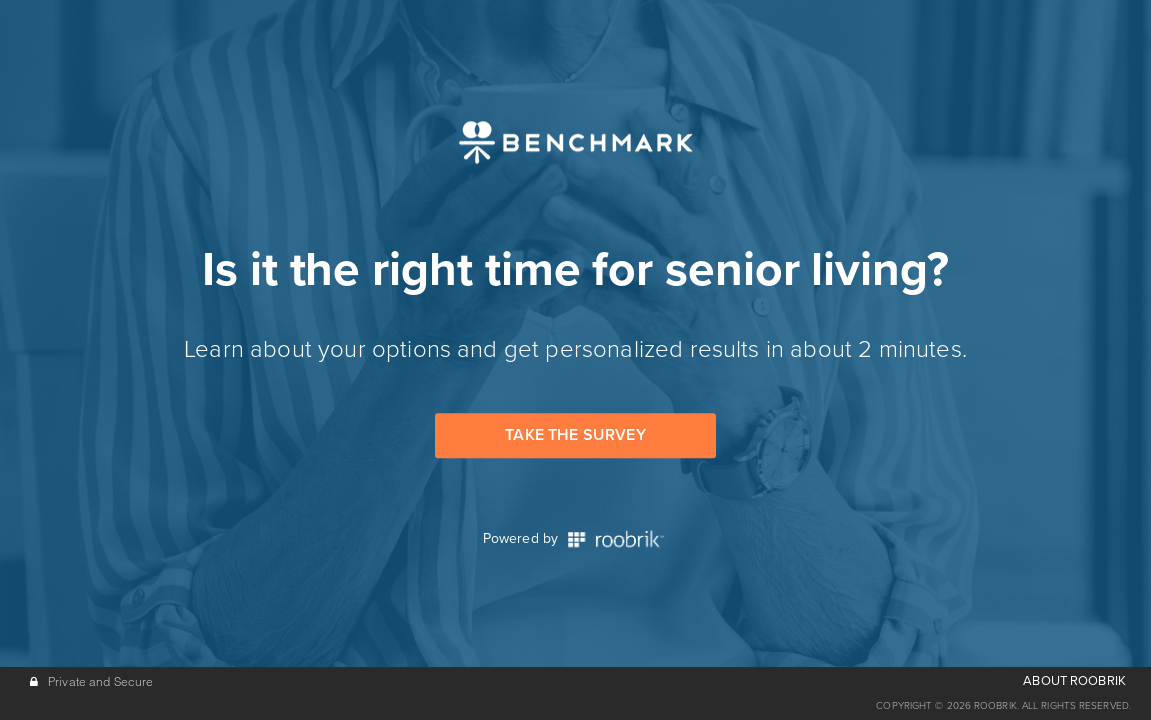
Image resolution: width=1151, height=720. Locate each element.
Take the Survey (575, 435)
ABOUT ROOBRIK (1074, 681)
